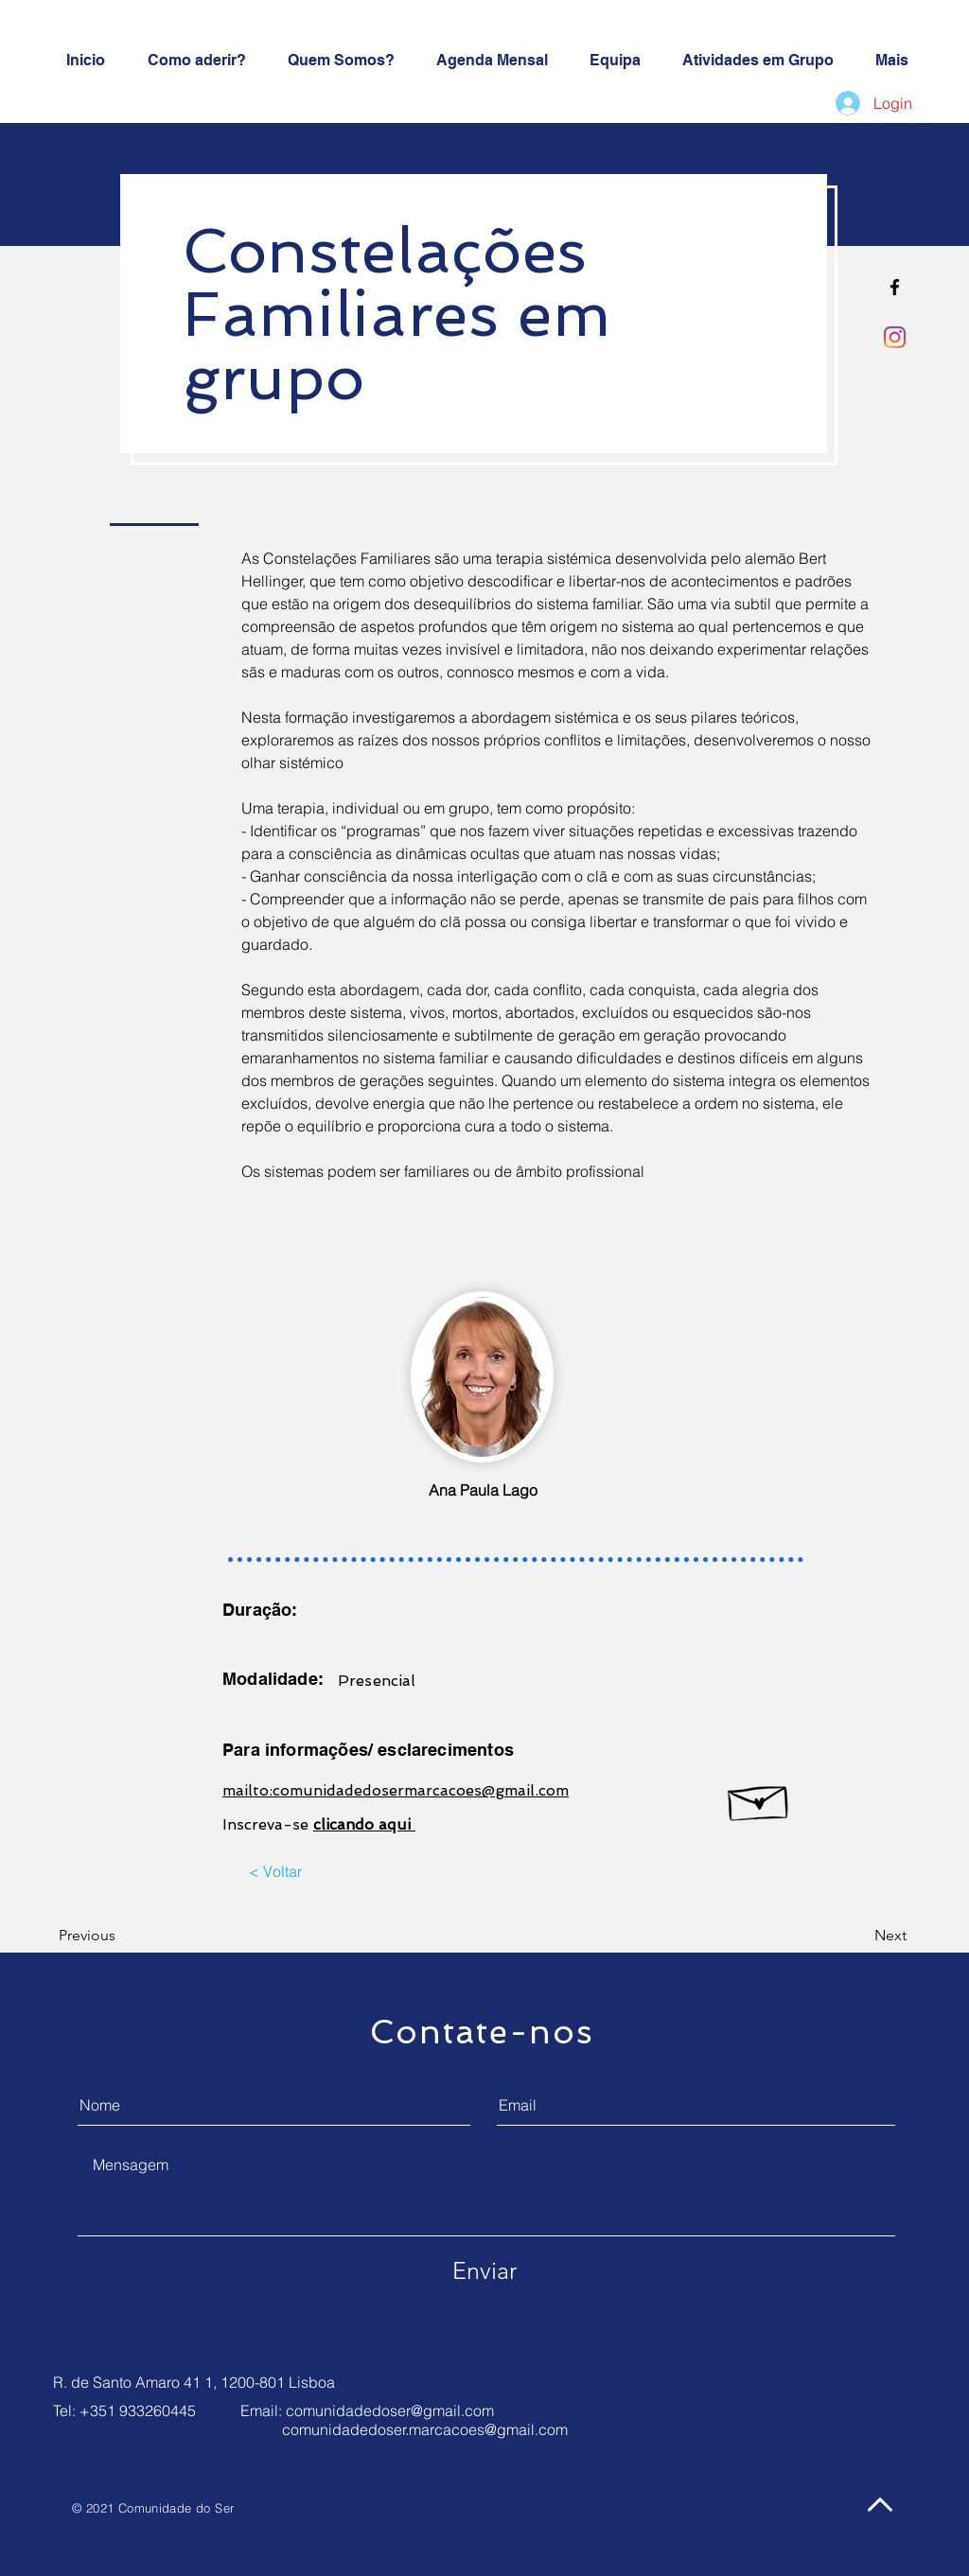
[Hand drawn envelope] (759, 1798)
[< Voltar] (275, 1871)
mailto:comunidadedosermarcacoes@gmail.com (395, 1790)
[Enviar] (484, 2270)
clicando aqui (364, 1824)
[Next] (855, 1936)
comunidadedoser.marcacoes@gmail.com (425, 2429)
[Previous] (113, 1936)
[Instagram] (895, 337)
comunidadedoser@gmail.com (390, 2410)
